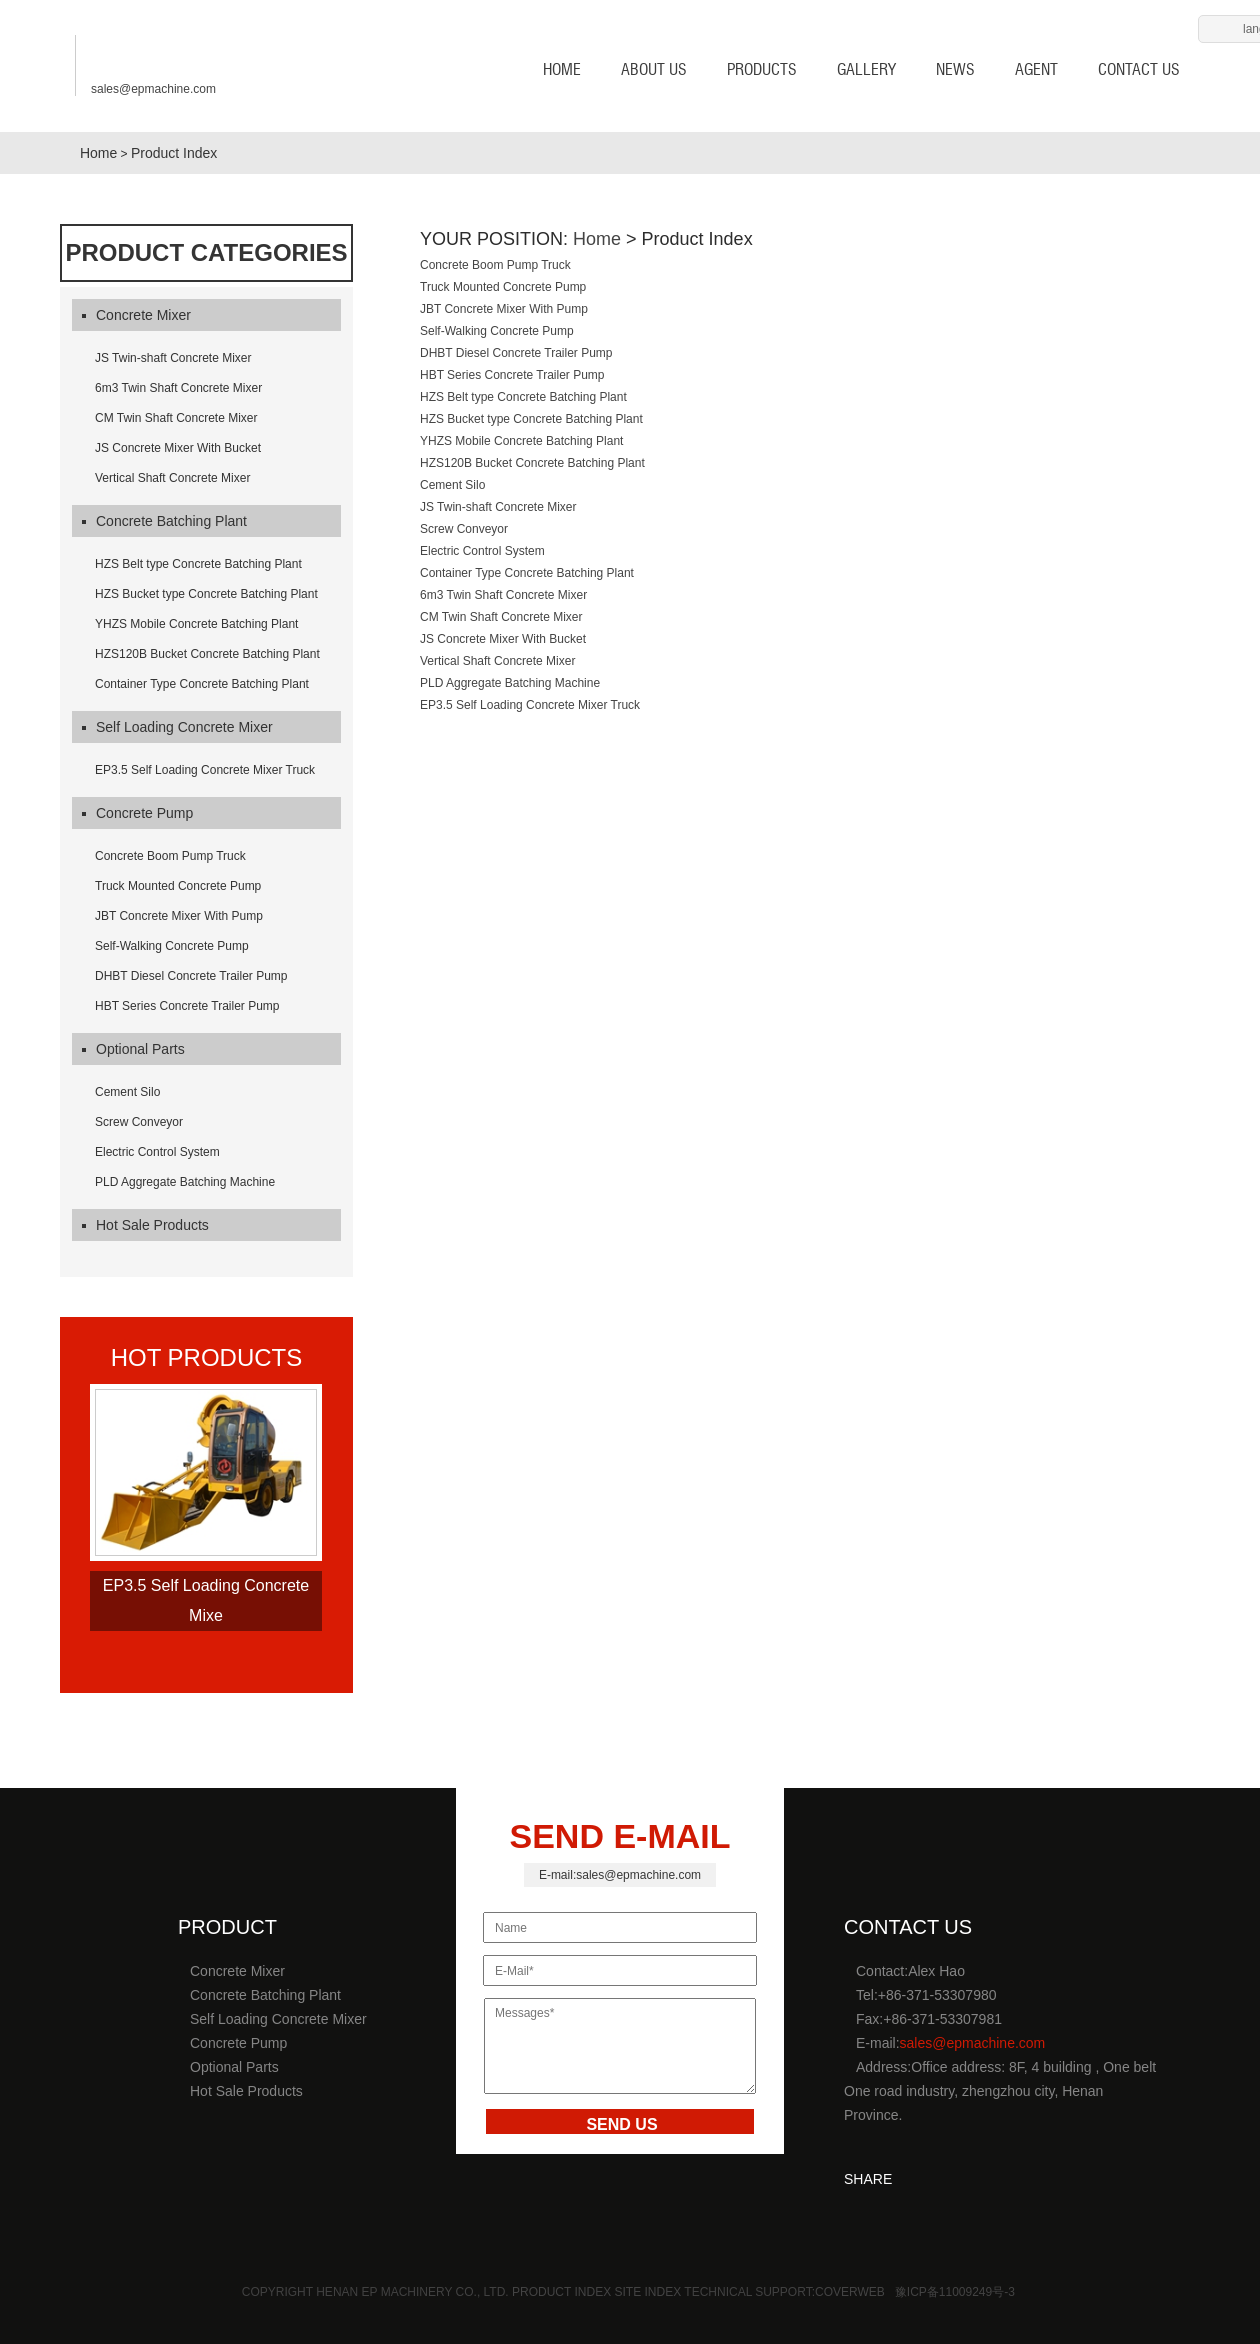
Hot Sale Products (145, 1225)
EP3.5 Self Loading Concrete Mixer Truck (205, 770)
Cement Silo (127, 1092)
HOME (549, 69)
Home (96, 153)
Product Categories (206, 253)
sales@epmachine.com (153, 83)
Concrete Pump (137, 813)
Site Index (650, 2292)
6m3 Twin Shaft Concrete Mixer (178, 388)
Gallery (866, 69)
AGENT (1036, 69)
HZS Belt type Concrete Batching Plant (198, 564)
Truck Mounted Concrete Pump (178, 886)
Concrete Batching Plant (164, 521)
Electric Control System (157, 1152)
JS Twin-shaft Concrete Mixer (173, 358)
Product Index (174, 153)
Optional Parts (133, 1049)
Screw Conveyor (139, 1122)
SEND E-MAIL (620, 1836)
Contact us (1139, 69)
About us (654, 69)
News (955, 69)
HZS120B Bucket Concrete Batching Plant (207, 654)
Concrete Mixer (136, 315)
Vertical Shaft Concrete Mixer (172, 478)
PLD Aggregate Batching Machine (185, 1182)
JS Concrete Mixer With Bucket (178, 448)
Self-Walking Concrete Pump (172, 946)
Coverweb (850, 2292)
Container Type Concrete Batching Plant (202, 684)
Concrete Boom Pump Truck (170, 856)
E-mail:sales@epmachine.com (620, 1875)
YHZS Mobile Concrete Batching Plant (196, 624)
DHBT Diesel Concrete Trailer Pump (191, 976)
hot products (207, 1358)
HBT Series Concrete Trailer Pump (187, 1006)
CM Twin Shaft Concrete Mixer (176, 418)
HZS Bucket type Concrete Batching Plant (206, 594)
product (227, 1927)
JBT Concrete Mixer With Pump (179, 916)
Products (762, 69)
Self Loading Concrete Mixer (177, 727)
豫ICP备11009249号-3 (955, 2292)
